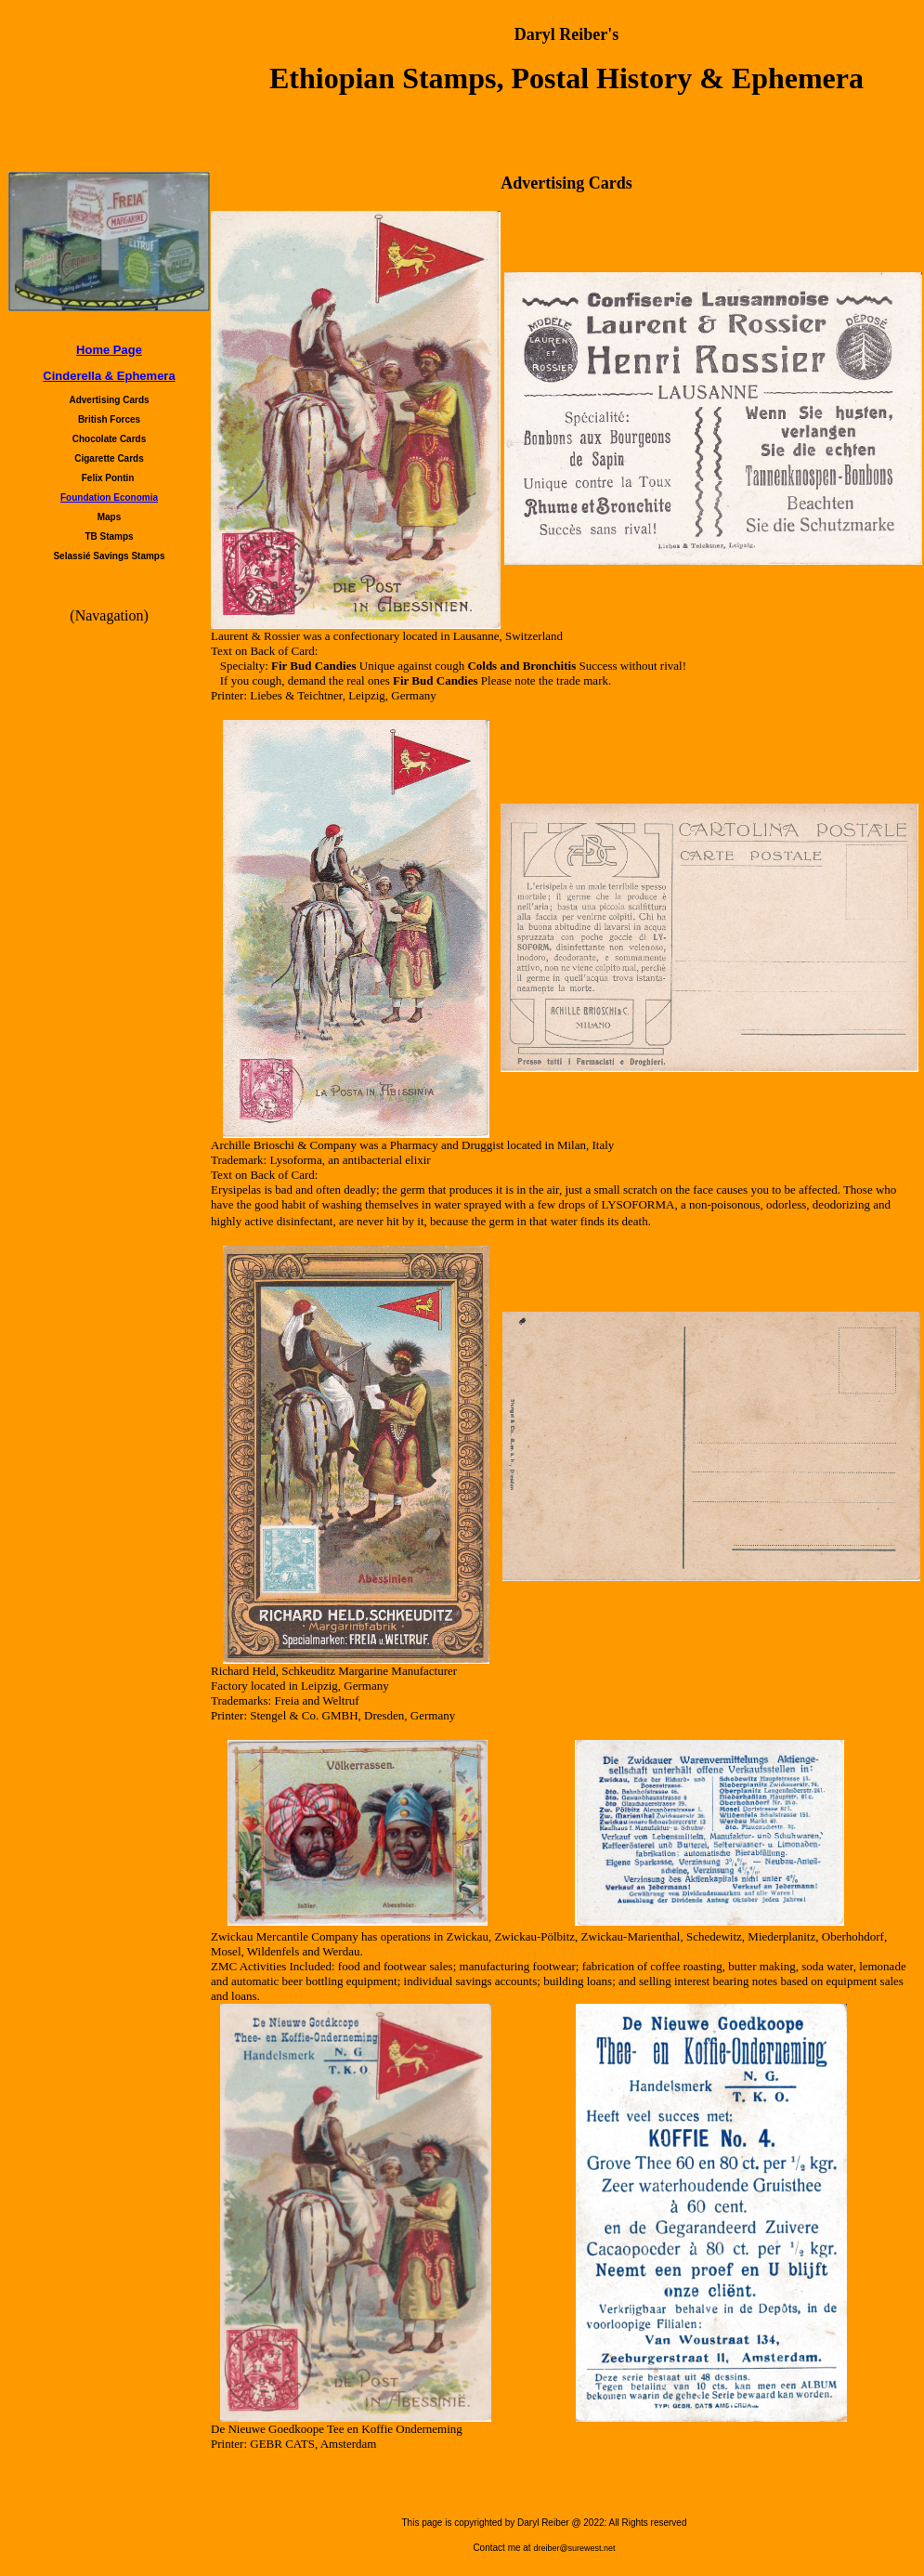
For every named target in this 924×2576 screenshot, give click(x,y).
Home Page (109, 350)
